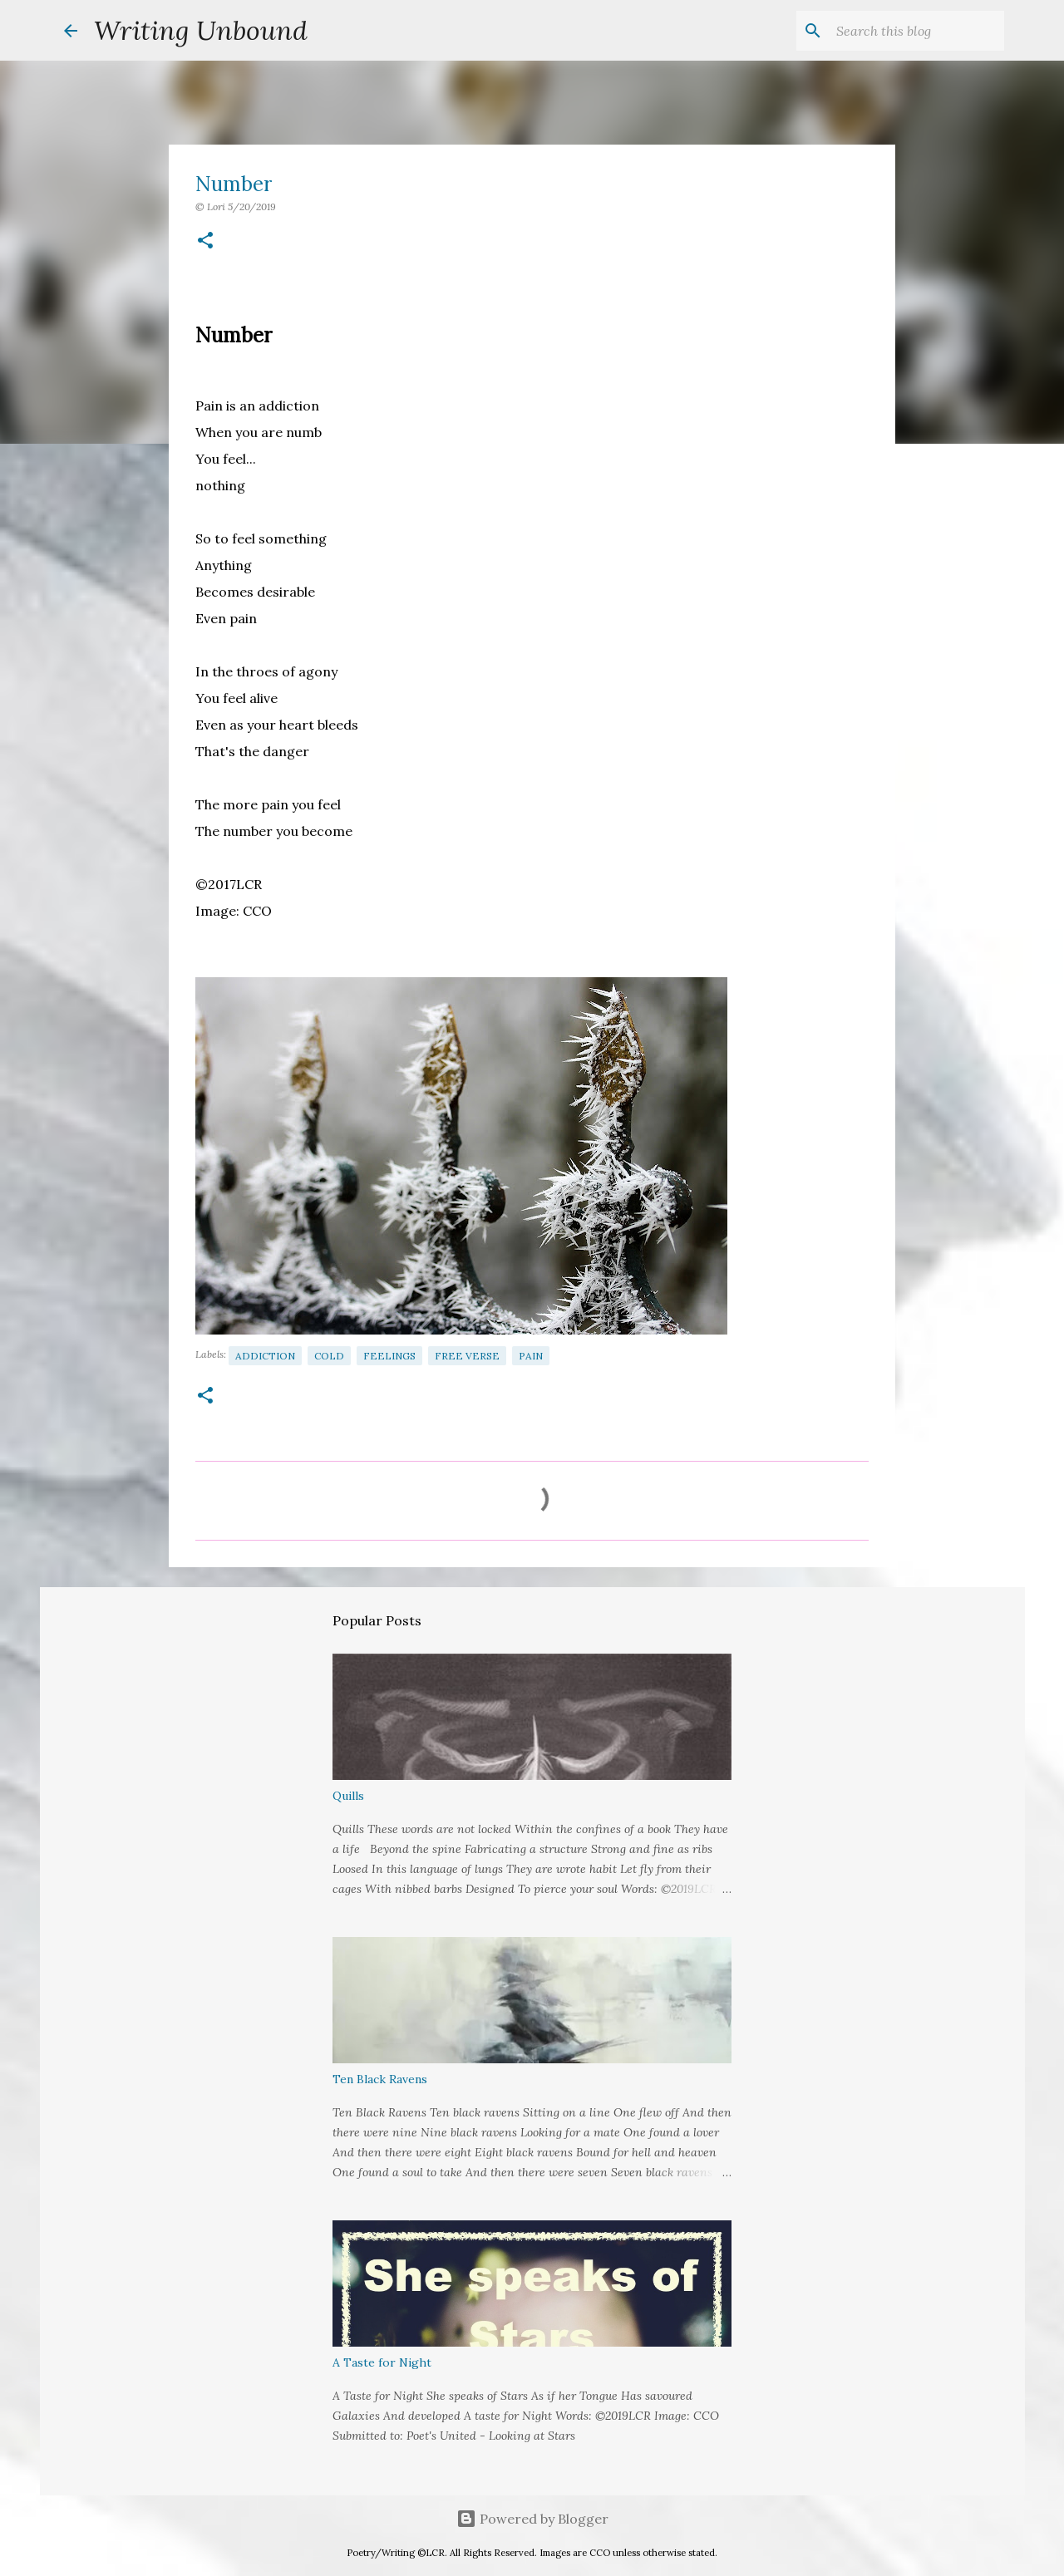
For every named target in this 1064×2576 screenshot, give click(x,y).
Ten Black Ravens (379, 2079)
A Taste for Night (381, 2362)
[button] (205, 241)
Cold (329, 1355)
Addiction (265, 1355)
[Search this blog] (917, 31)
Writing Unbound (201, 30)
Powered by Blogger (532, 2518)
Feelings (389, 1355)
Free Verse (467, 1355)
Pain (531, 1355)
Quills (348, 1795)
